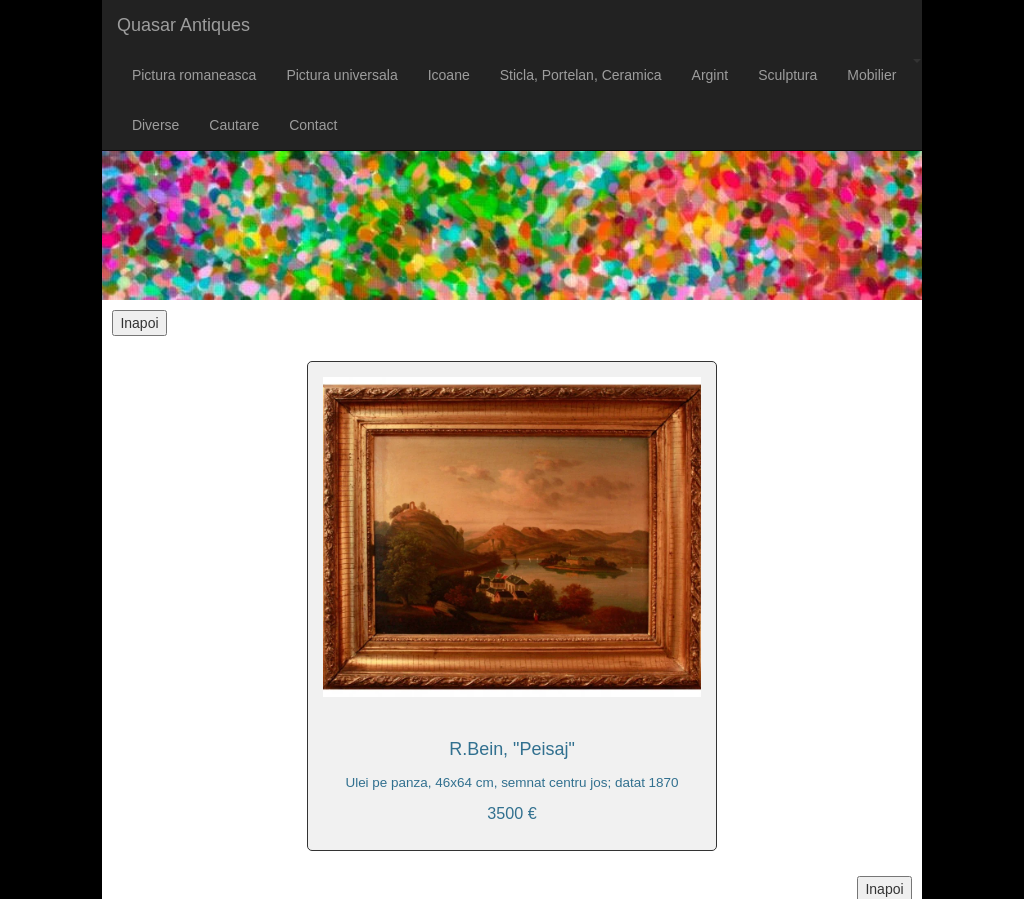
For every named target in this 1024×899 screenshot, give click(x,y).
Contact (313, 125)
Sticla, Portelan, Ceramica (581, 75)
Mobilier (871, 75)
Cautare (234, 125)
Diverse (155, 125)
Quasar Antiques (183, 25)
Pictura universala (341, 75)
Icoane (449, 75)
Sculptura (787, 75)
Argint (710, 75)
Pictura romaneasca (194, 75)
